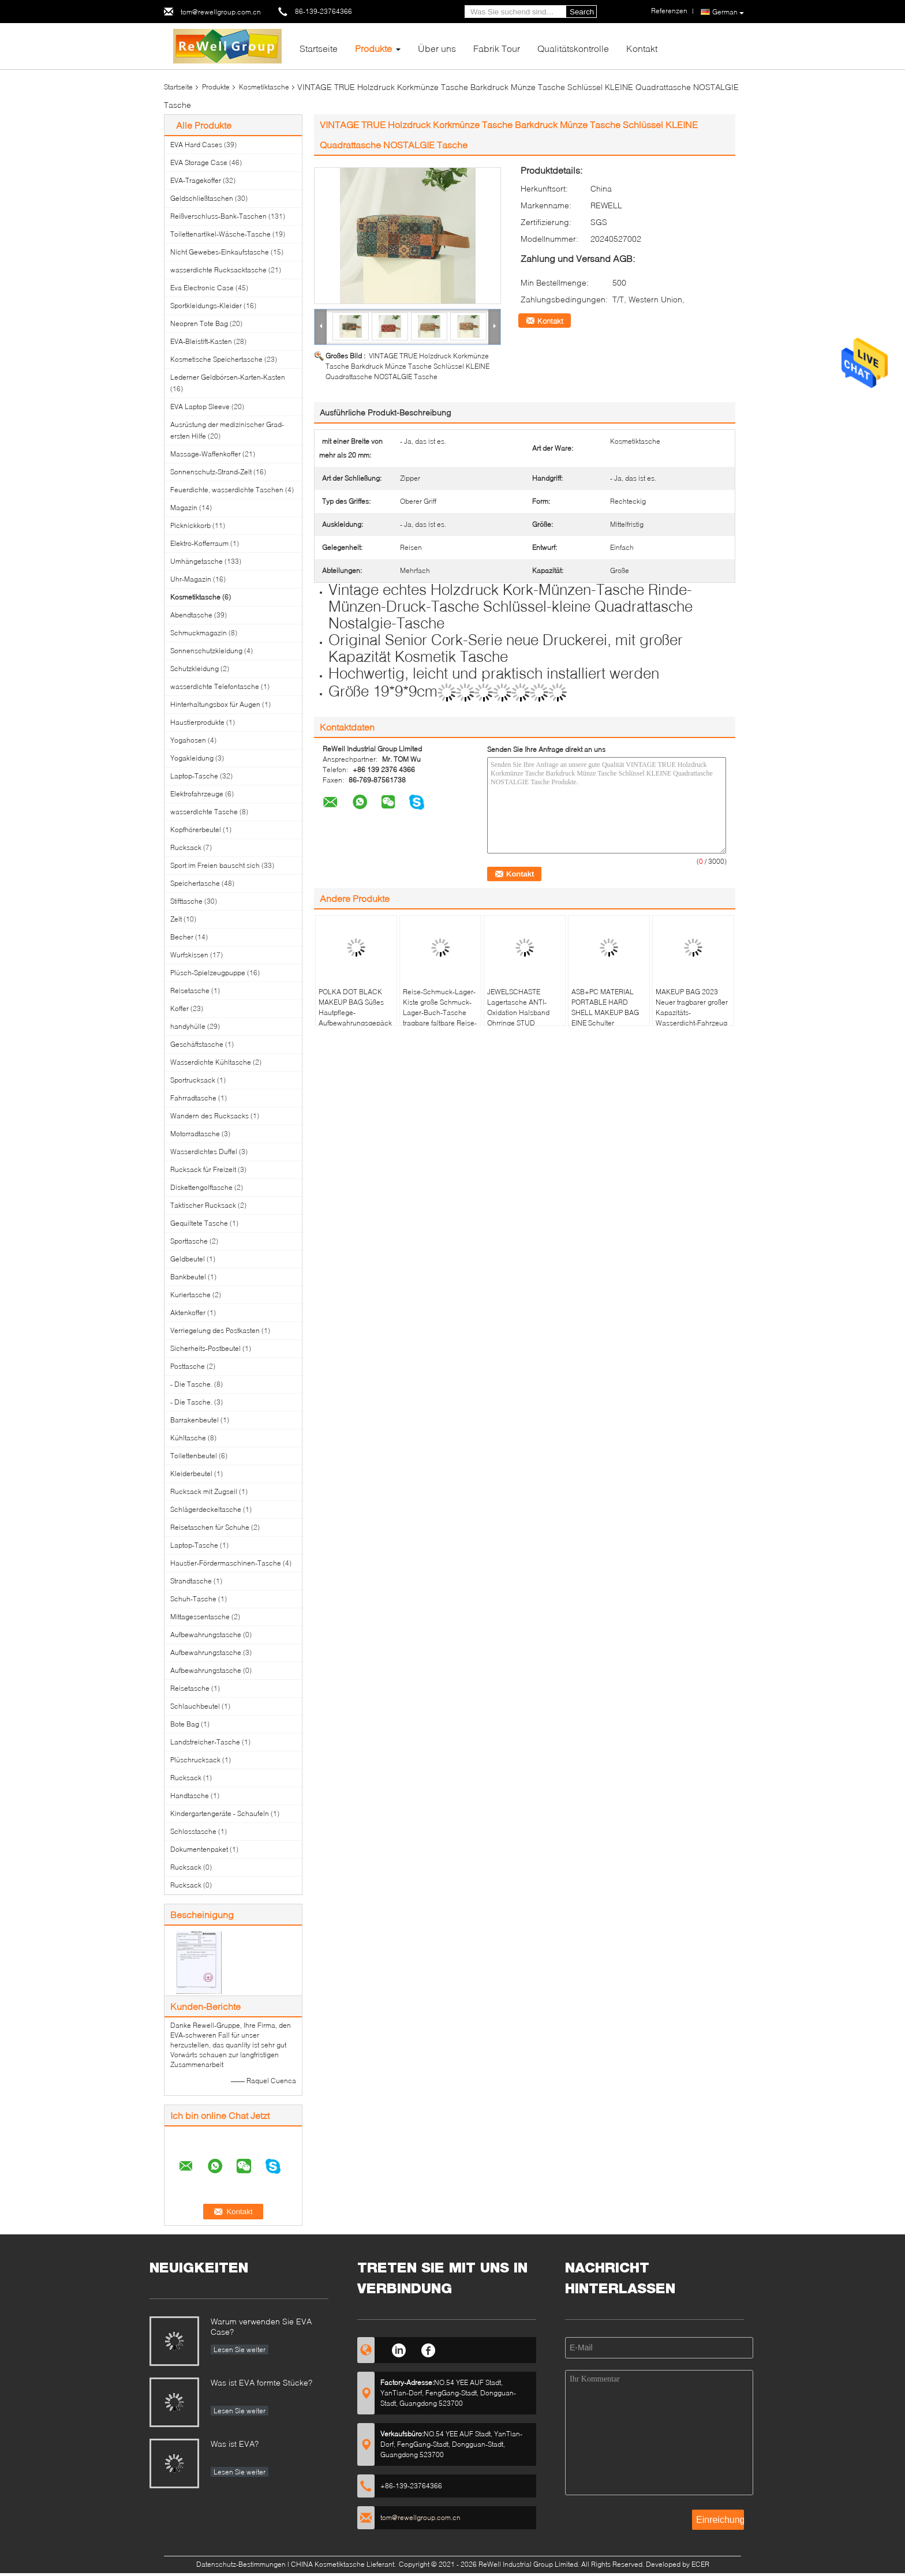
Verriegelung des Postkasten (215, 1330)
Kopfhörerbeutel (195, 829)
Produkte (373, 48)
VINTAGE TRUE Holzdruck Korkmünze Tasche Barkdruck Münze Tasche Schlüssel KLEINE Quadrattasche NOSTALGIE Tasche (407, 366)
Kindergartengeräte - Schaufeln (219, 1813)
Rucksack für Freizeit (203, 1169)
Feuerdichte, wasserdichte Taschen (226, 489)
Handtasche (189, 1795)
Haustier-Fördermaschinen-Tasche (225, 1563)
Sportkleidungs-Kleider (206, 305)
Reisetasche (190, 990)
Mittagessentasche (200, 1616)
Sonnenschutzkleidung (206, 650)
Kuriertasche (190, 1294)
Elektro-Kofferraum (199, 543)
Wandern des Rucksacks (209, 1115)
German (728, 12)
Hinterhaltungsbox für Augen (215, 704)
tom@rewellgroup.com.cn (221, 12)
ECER (700, 2564)
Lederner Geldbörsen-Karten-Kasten (227, 377)
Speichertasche (195, 883)
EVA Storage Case (198, 162)
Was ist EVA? (235, 2443)
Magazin (183, 507)
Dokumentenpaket (199, 1849)
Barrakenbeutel (194, 1420)
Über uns (437, 48)
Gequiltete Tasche (199, 1223)
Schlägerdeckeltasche (205, 1509)
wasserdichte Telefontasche (214, 686)
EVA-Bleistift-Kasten (201, 341)
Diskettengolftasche (201, 1187)
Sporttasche (189, 1241)
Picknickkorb (190, 525)
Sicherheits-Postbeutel (205, 1348)
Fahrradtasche (193, 1098)
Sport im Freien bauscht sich (215, 865)
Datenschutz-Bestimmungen (241, 2564)
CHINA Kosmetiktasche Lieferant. (344, 2564)
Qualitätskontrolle (573, 48)
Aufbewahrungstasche (205, 1634)
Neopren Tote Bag (199, 323)
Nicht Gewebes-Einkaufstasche (219, 252)
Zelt (176, 919)
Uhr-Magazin (190, 579)
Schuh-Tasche (193, 1598)
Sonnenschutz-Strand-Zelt (211, 471)
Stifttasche (186, 901)
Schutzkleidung (194, 668)
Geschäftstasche (196, 1044)
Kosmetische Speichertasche (216, 359)
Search (582, 12)
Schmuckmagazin (198, 632)
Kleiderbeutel (191, 1473)
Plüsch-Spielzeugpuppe (207, 972)
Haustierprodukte (197, 722)
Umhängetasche (196, 561)
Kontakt (641, 48)
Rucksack (185, 847)
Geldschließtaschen (201, 198)
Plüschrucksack (195, 1759)
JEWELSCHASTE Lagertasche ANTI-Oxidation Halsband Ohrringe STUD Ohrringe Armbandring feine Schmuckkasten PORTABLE (522, 1022)
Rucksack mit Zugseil (203, 1491)
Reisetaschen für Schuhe (209, 1527)
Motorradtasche (195, 1133)
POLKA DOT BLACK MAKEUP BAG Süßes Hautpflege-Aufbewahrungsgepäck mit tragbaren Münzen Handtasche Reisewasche (355, 1022)
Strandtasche (191, 1581)
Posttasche (187, 1366)
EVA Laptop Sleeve (200, 406)
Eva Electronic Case (202, 287)
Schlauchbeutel (195, 1706)
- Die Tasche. (191, 1384)
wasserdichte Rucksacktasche (218, 269)
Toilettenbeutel (193, 1455)
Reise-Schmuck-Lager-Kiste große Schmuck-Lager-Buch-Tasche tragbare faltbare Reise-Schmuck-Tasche (440, 1012)
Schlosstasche (193, 1831)
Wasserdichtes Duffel (203, 1151)
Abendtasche (191, 615)
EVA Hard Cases (196, 144)
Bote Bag (184, 1724)
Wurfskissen (189, 954)
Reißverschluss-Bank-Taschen (218, 216)
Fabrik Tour (496, 48)
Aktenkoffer (187, 1312)
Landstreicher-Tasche (205, 1742)
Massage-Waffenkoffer (205, 454)
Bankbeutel (188, 1276)
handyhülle (187, 1026)
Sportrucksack (192, 1080)
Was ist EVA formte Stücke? (261, 2382)
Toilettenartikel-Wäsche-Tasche (220, 234)
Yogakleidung (192, 758)
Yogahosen (188, 740)
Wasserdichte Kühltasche (210, 1062)
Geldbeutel (187, 1259)
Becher (181, 937)
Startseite (319, 48)
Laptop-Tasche (194, 776)
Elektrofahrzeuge (196, 793)
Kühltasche (188, 1437)
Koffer (179, 1008)
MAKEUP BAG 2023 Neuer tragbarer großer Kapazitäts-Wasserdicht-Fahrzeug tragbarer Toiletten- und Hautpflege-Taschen (693, 1017)
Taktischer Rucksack (203, 1205)
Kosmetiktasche (264, 87)
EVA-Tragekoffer (195, 180)
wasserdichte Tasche (204, 811)
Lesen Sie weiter (239, 2349)
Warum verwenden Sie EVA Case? (261, 2326)
